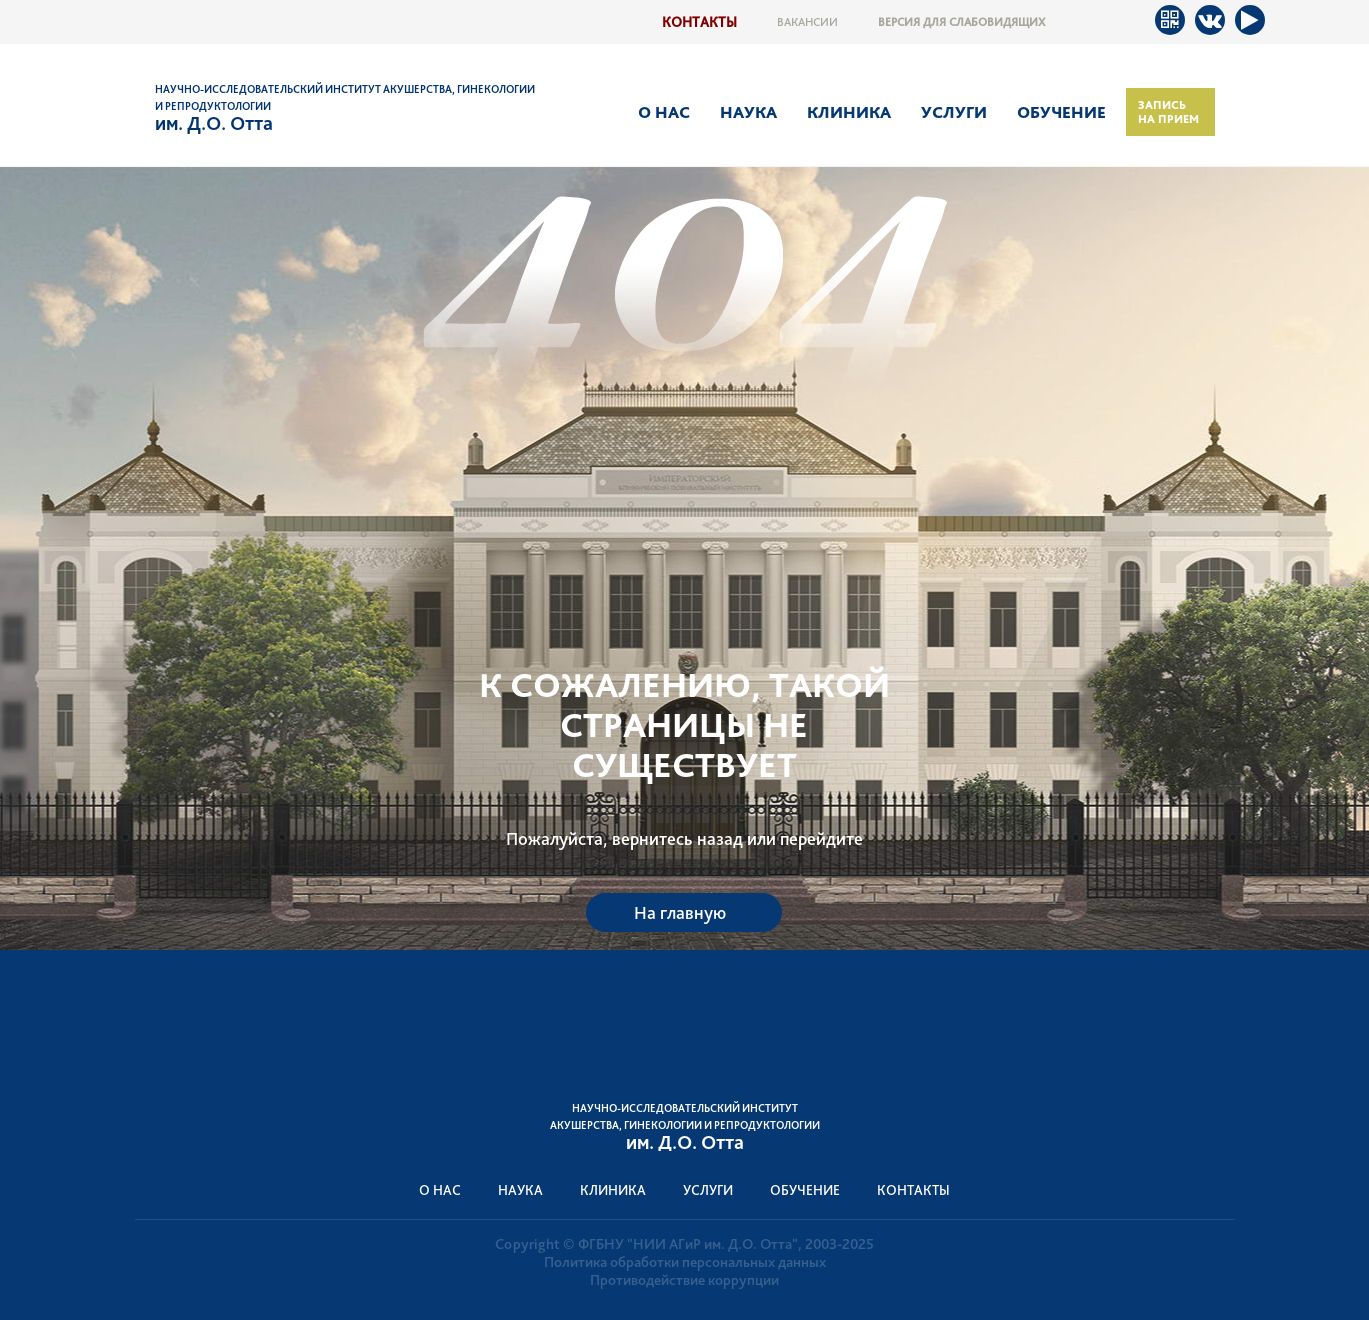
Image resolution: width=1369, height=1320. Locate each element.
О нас (664, 112)
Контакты (699, 21)
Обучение (1061, 112)
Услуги (954, 112)
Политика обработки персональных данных (685, 1262)
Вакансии (807, 22)
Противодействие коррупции (684, 1280)
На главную (680, 912)
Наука (748, 112)
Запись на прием (1168, 112)
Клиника (849, 112)
